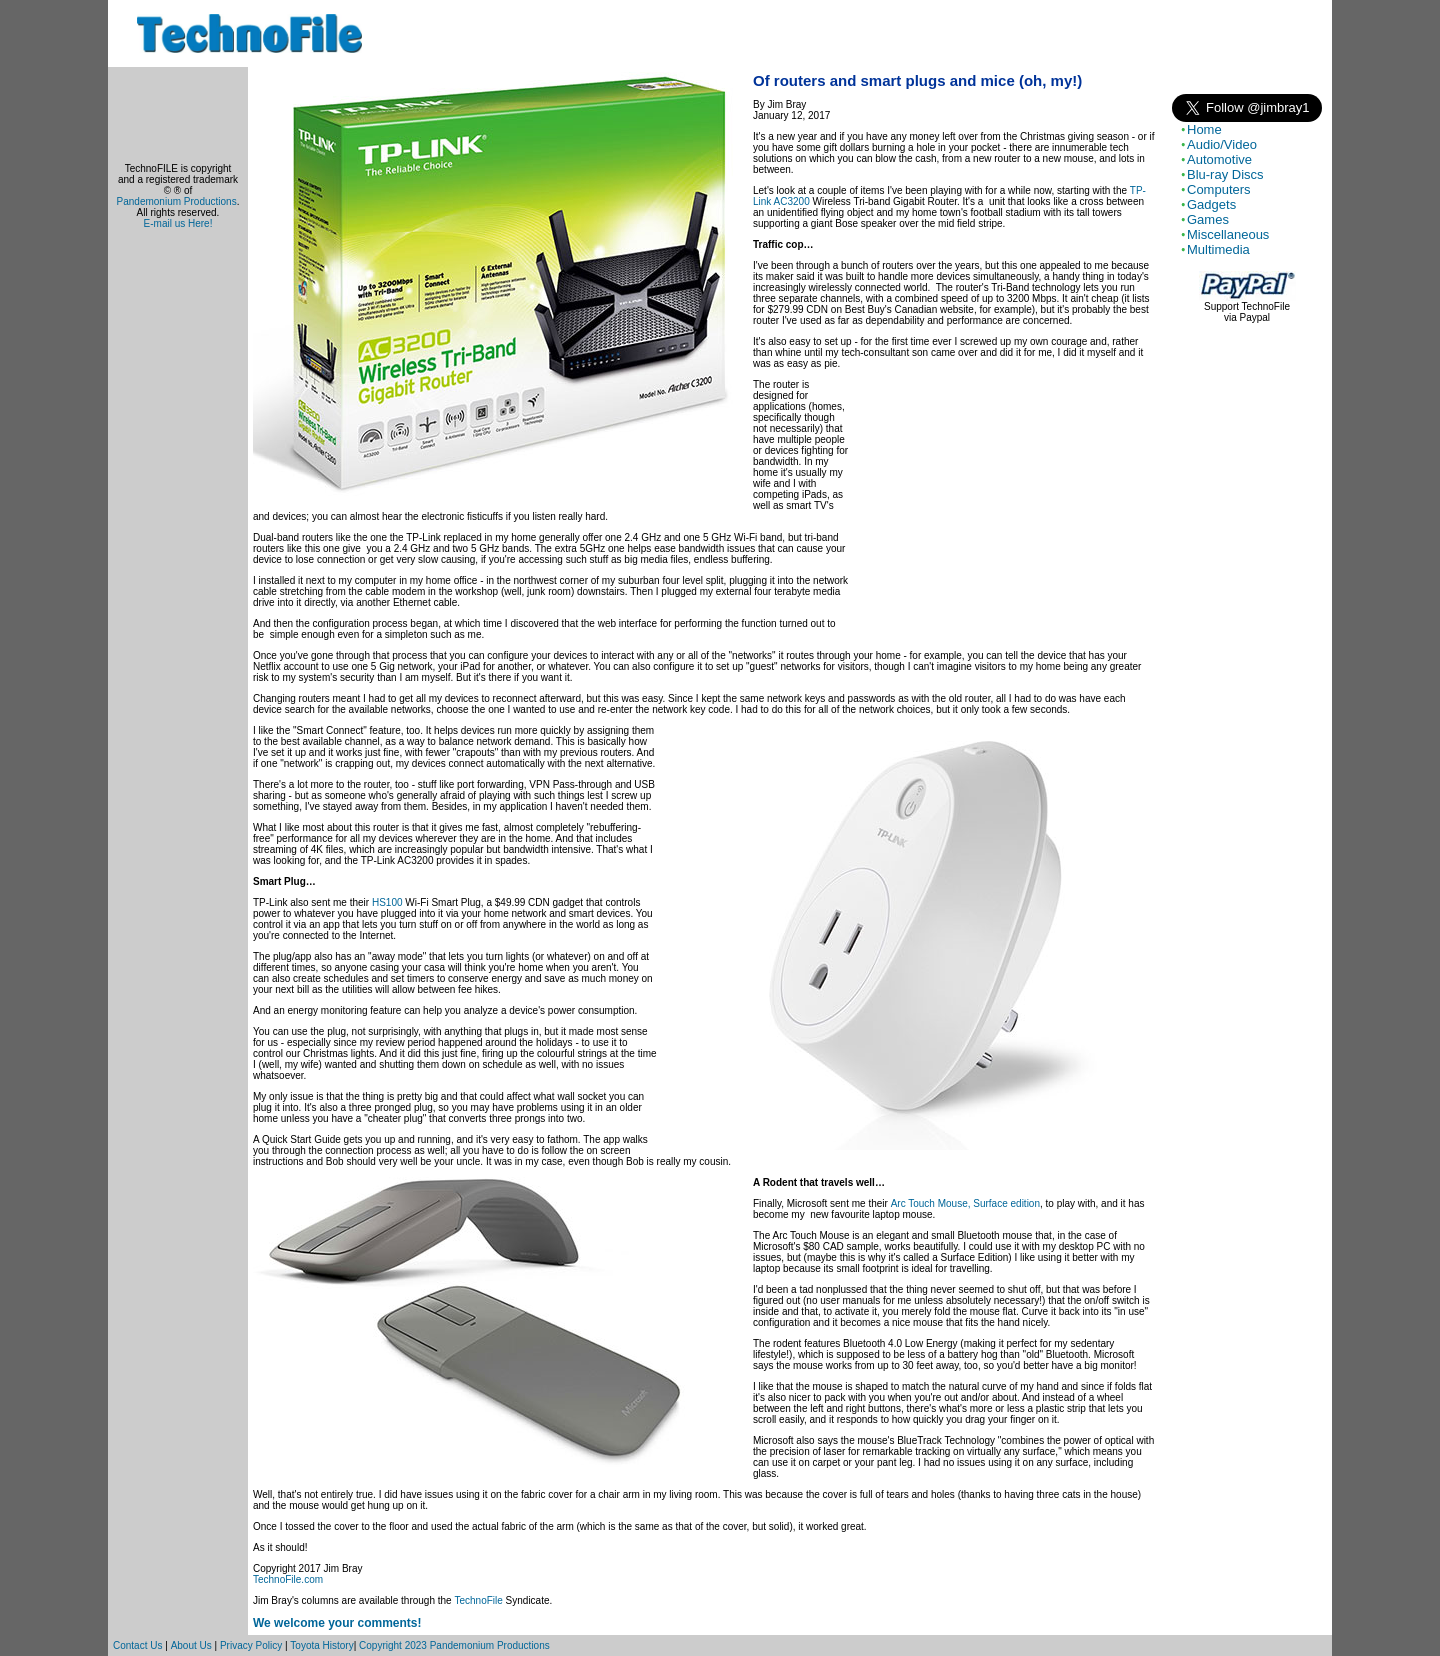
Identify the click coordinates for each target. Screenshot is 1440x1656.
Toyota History (321, 1645)
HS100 (387, 902)
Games (1208, 219)
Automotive (1219, 159)
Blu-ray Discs (1225, 174)
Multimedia (1218, 249)
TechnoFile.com (288, 1579)
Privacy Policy (251, 1645)
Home (1204, 129)
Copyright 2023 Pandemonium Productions (454, 1645)
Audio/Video (1222, 144)
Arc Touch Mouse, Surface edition (965, 1203)
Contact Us (137, 1645)
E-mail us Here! (178, 223)
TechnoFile (478, 1600)
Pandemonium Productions (177, 201)
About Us (191, 1645)
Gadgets (1211, 204)
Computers (1219, 189)
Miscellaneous (1228, 234)
